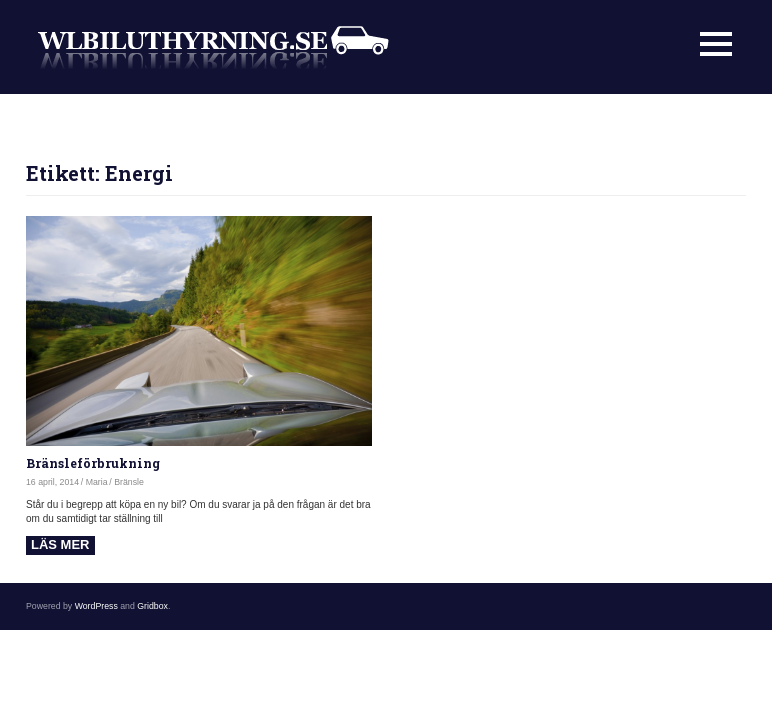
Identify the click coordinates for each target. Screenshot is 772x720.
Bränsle (129, 482)
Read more (60, 545)
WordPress (96, 606)
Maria (97, 482)
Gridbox (152, 606)
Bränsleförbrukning (93, 463)
